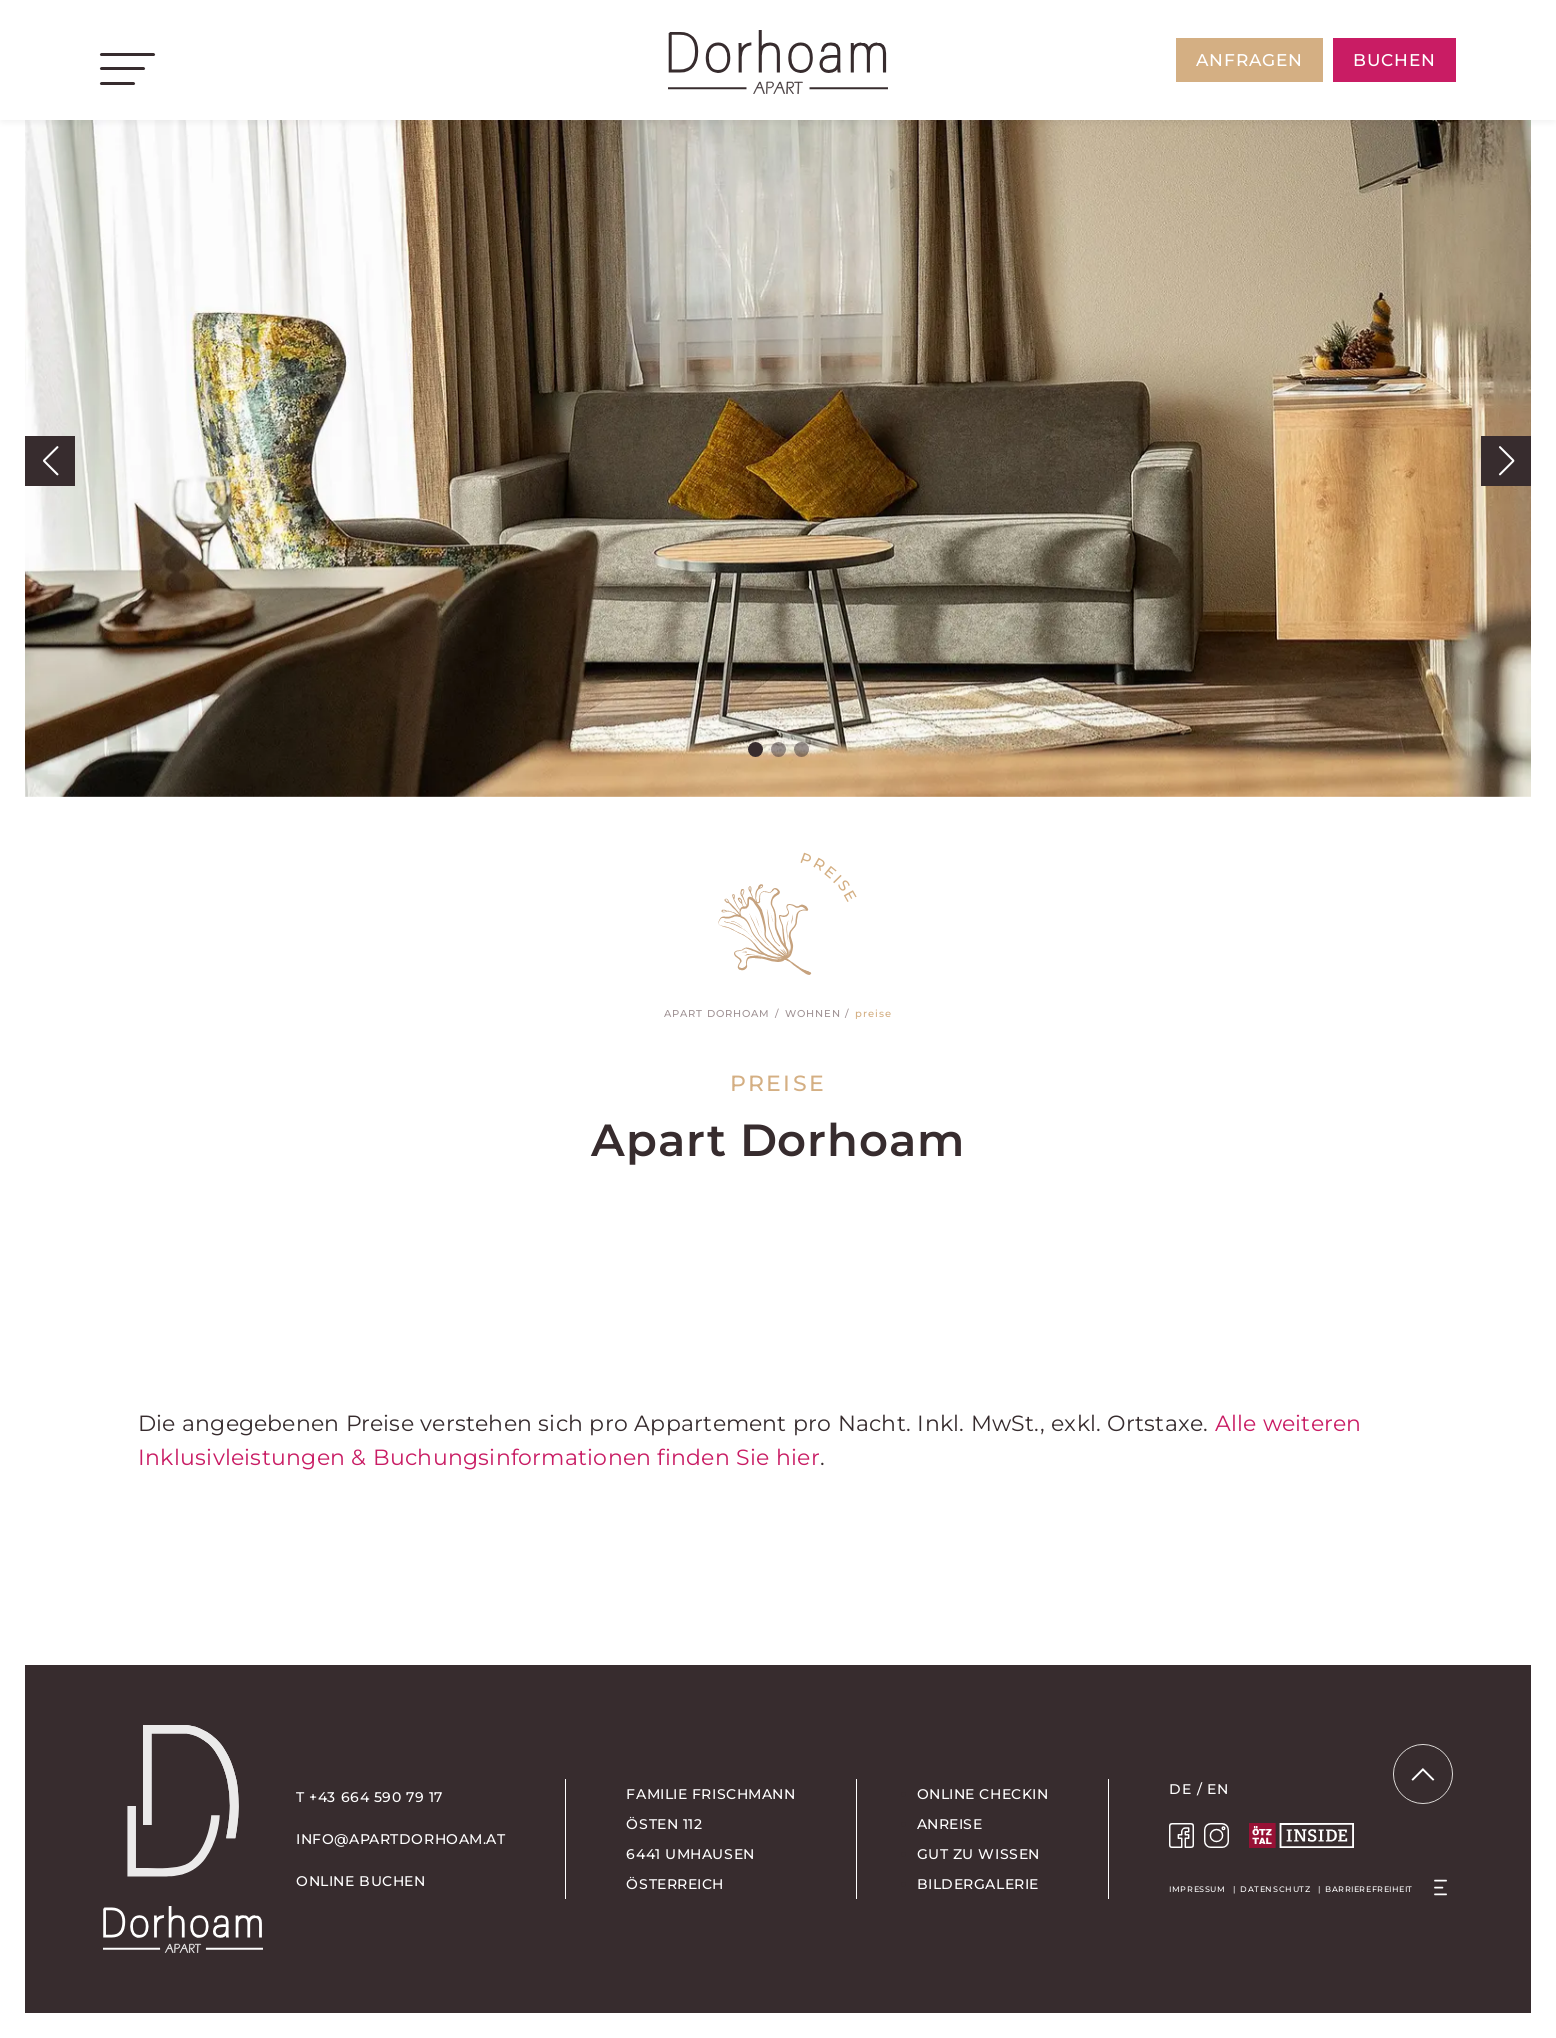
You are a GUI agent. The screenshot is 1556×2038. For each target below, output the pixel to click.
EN (1217, 1789)
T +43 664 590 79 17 (369, 1797)
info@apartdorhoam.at (400, 1839)
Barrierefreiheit (1369, 1889)
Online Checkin (983, 1794)
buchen (1394, 60)
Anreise (950, 1824)
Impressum (1197, 1889)
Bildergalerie (978, 1884)
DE (1180, 1789)
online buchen (360, 1881)
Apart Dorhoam (717, 1013)
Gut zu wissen (978, 1854)
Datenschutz (1275, 1889)
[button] (50, 461)
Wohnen (813, 1013)
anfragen (1249, 60)
